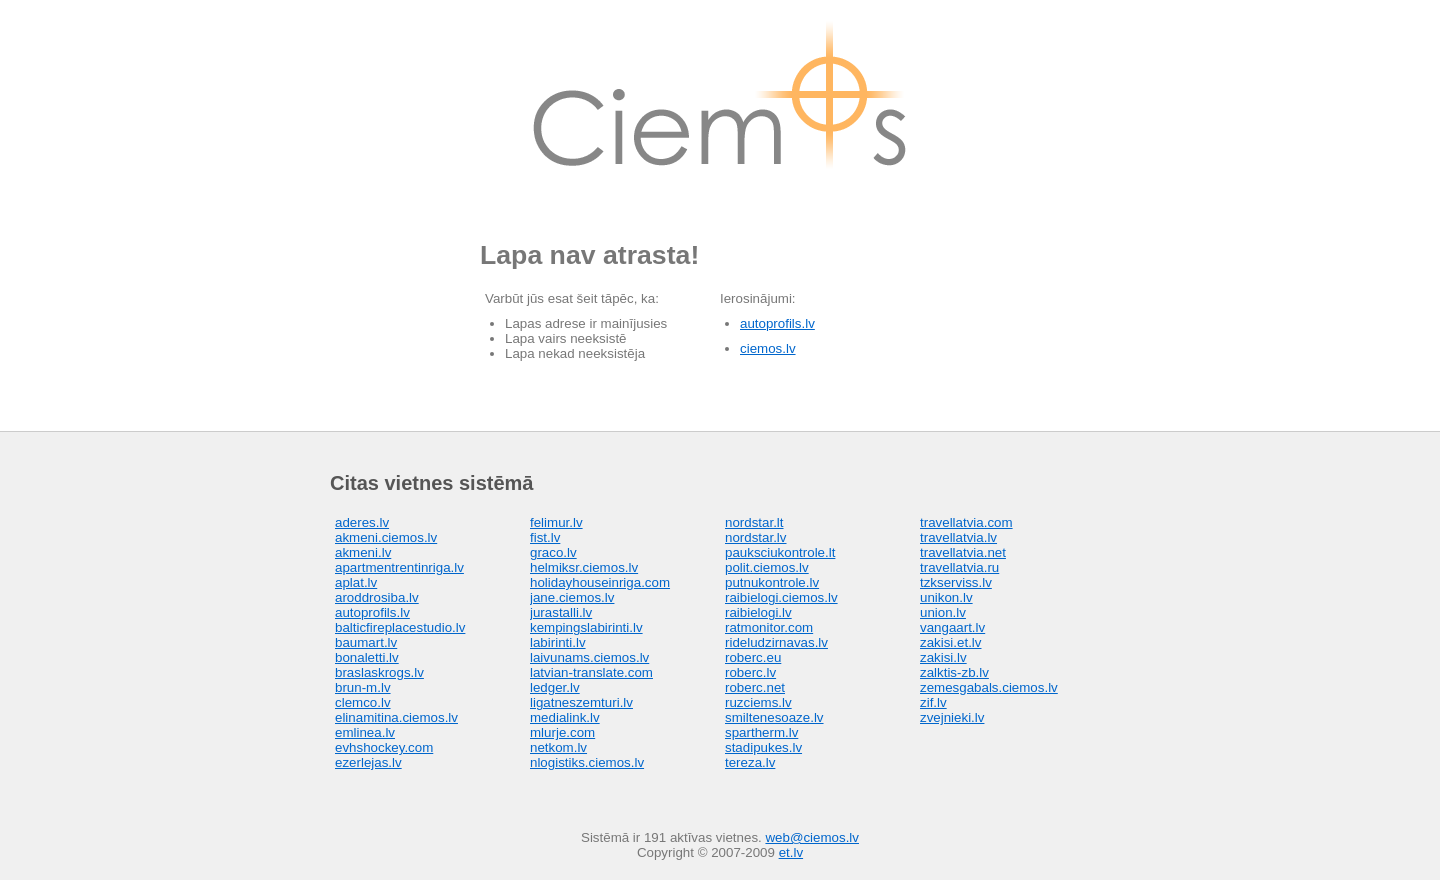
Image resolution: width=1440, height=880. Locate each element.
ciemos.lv (768, 348)
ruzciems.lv (758, 702)
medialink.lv (565, 717)
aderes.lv (362, 522)
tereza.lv (750, 762)
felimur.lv (556, 522)
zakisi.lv (943, 657)
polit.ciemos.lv (767, 567)
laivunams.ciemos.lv (589, 657)
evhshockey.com (384, 747)
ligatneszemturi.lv (581, 702)
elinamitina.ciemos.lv (396, 717)
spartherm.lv (761, 732)
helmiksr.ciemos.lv (584, 567)
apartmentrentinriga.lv (399, 567)
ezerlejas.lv (368, 762)
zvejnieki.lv (952, 717)
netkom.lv (558, 747)
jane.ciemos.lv (572, 597)
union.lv (943, 612)
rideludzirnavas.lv (776, 642)
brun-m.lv (363, 687)
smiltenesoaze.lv (774, 717)
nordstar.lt (754, 522)
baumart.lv (366, 642)
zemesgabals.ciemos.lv (989, 687)
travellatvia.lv (958, 537)
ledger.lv (555, 687)
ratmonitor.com (769, 627)
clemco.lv (363, 702)
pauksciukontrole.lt (780, 552)
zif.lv (933, 702)
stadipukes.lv (763, 747)
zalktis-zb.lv (954, 672)
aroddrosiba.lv (377, 597)
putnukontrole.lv (772, 582)
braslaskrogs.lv (379, 672)
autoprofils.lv (777, 323)
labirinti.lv (558, 642)
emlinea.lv (365, 732)
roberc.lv (750, 672)
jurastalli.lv (561, 612)
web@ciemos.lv (812, 837)
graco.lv (553, 552)
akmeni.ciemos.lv (386, 537)
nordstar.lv (756, 537)
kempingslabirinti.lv (586, 627)
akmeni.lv (363, 552)
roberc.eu (753, 657)
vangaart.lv (952, 627)
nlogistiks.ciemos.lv (587, 762)
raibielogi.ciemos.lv (781, 597)
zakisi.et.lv (950, 642)
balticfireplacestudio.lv (400, 627)
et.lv (791, 852)
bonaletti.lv (367, 657)
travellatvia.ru (959, 567)
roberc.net (755, 687)
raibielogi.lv (758, 612)
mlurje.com (562, 732)
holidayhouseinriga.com (600, 582)
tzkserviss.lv (956, 582)
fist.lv (545, 537)
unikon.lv (946, 597)
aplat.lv (356, 582)
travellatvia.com (966, 522)
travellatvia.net (963, 552)
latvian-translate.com (591, 672)
